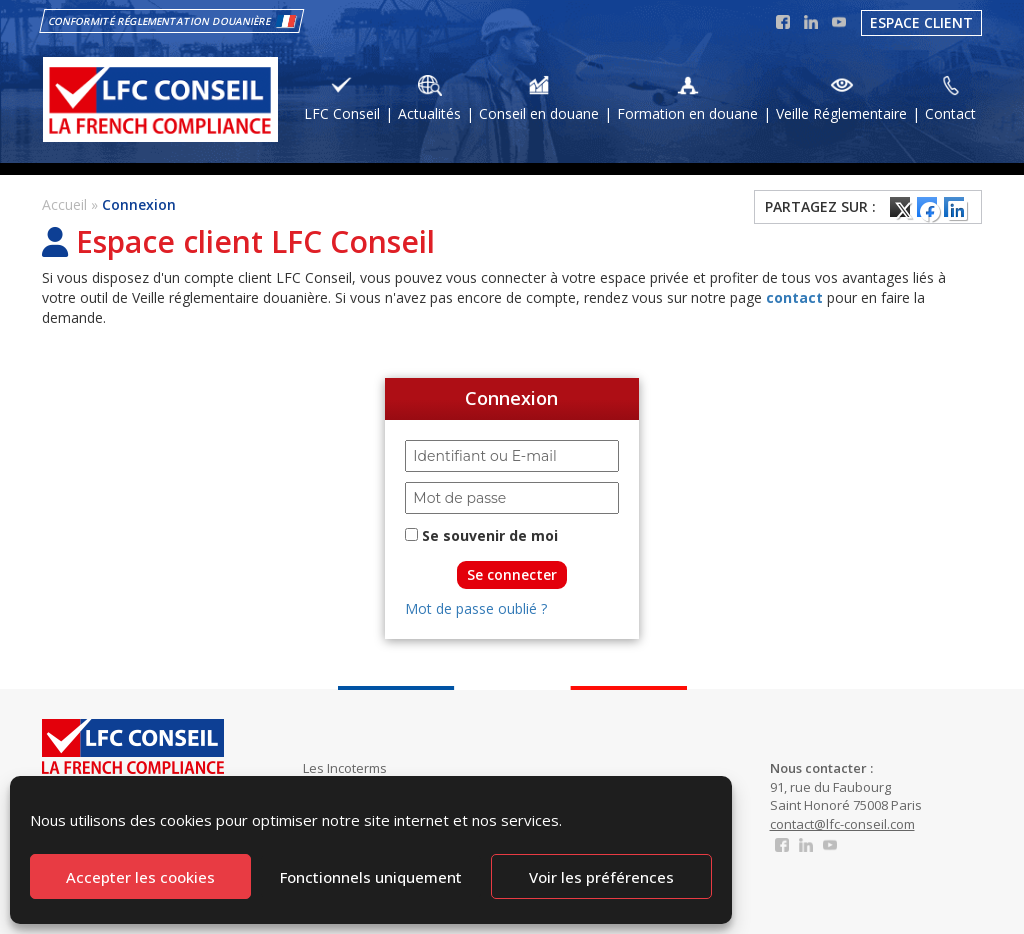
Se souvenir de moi (481, 535)
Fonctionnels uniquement (371, 877)
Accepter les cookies (140, 877)
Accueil (64, 204)
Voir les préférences (601, 877)
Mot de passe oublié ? (476, 608)
